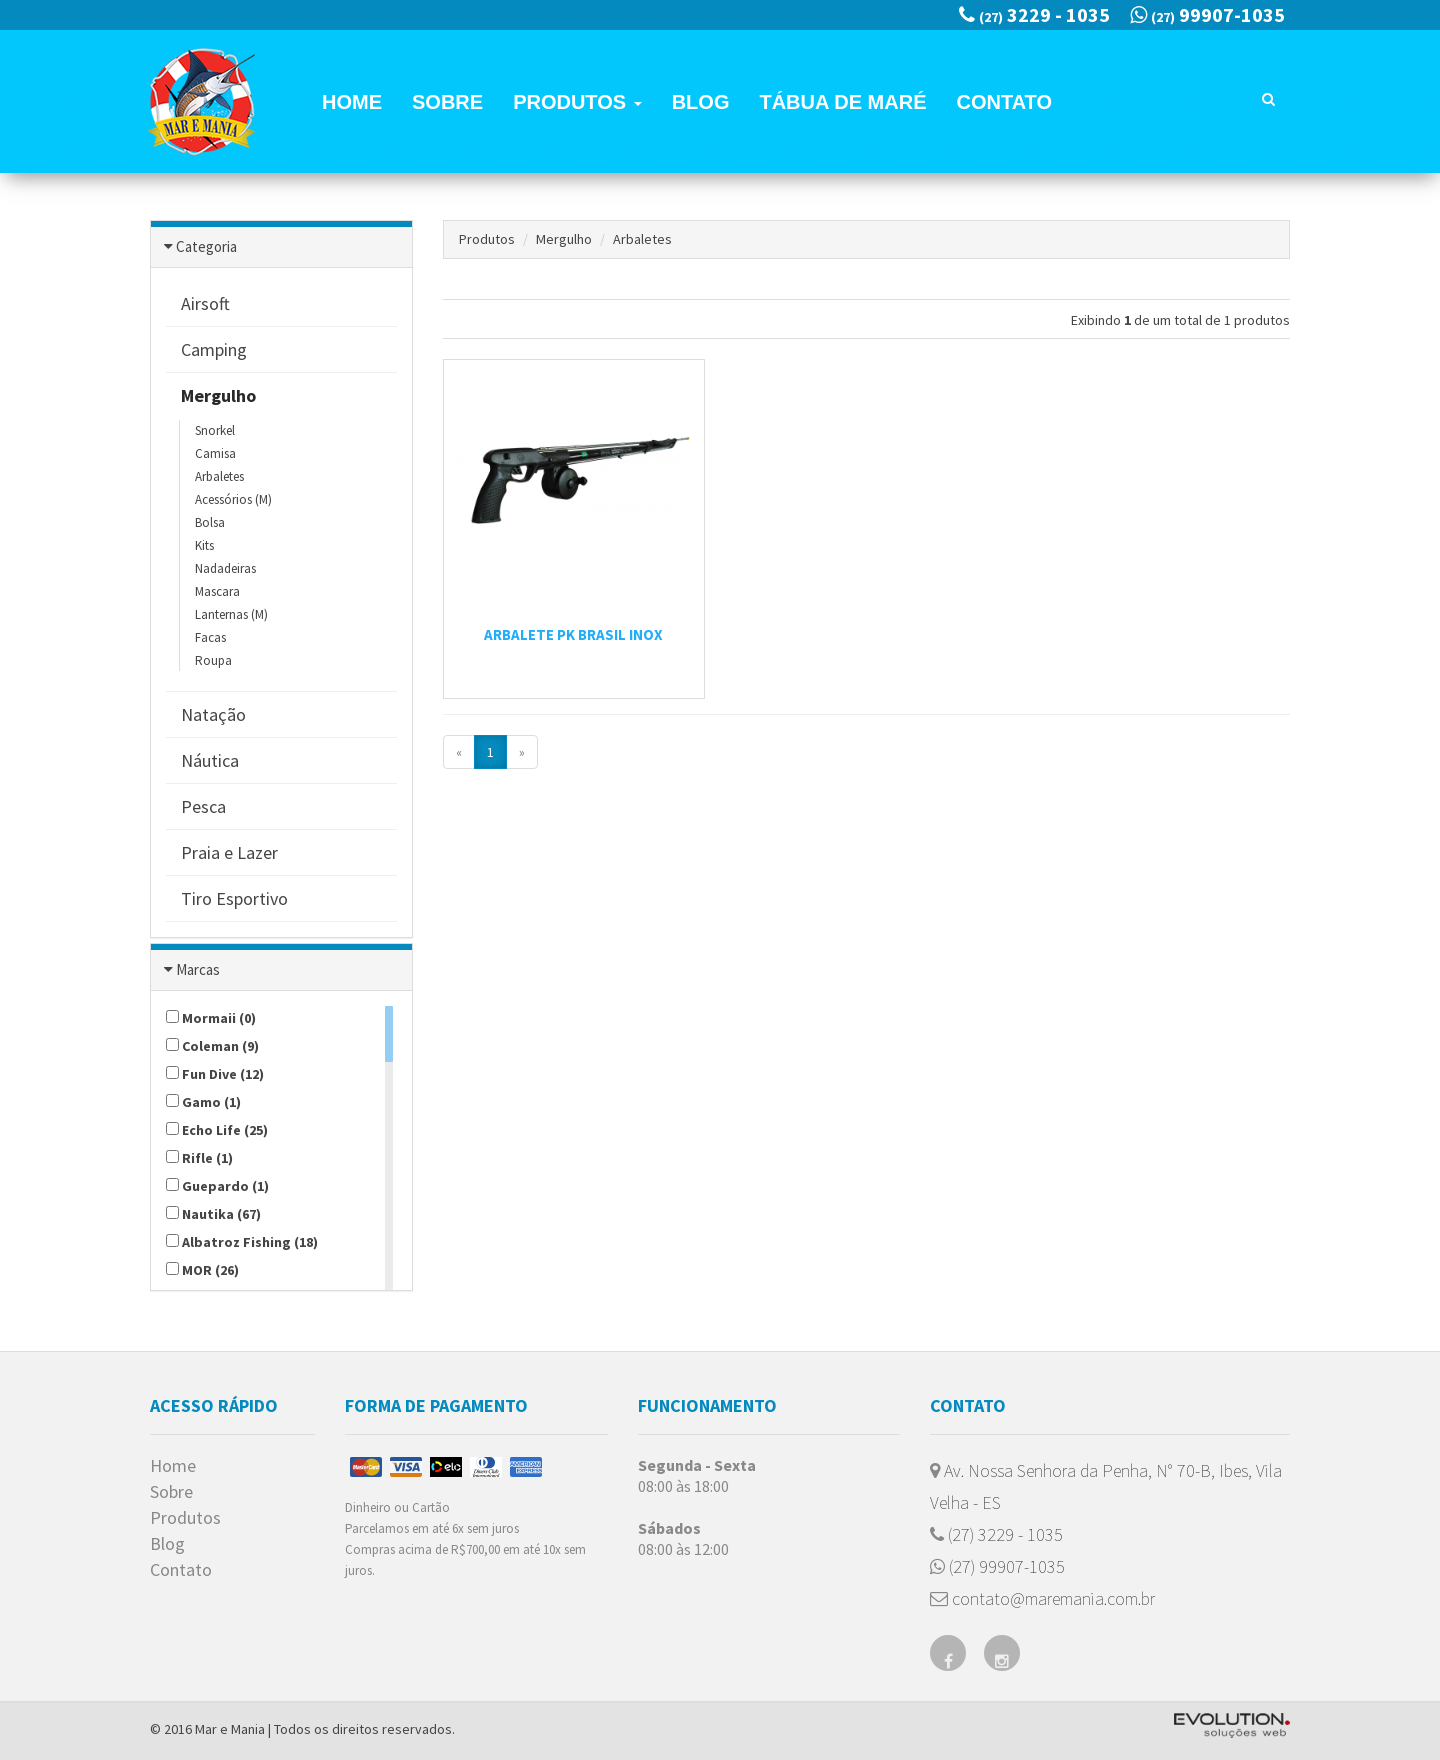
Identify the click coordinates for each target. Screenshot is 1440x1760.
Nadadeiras (225, 568)
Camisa (215, 453)
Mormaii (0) (211, 1018)
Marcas (198, 969)
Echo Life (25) (217, 1130)
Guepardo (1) (217, 1186)
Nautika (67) (213, 1214)
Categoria (206, 246)
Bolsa (210, 522)
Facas (210, 637)
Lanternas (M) (231, 614)
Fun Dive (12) (215, 1074)
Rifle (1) (199, 1158)
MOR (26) (202, 1270)
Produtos (577, 102)
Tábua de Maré (842, 102)
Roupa (213, 660)
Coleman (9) (212, 1046)
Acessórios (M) (233, 499)
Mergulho (564, 239)
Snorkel (215, 430)
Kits (204, 545)
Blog (701, 102)
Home (352, 102)
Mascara (217, 591)
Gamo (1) (203, 1102)
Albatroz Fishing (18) (242, 1242)
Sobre (447, 102)
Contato (1004, 102)
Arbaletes (219, 476)
